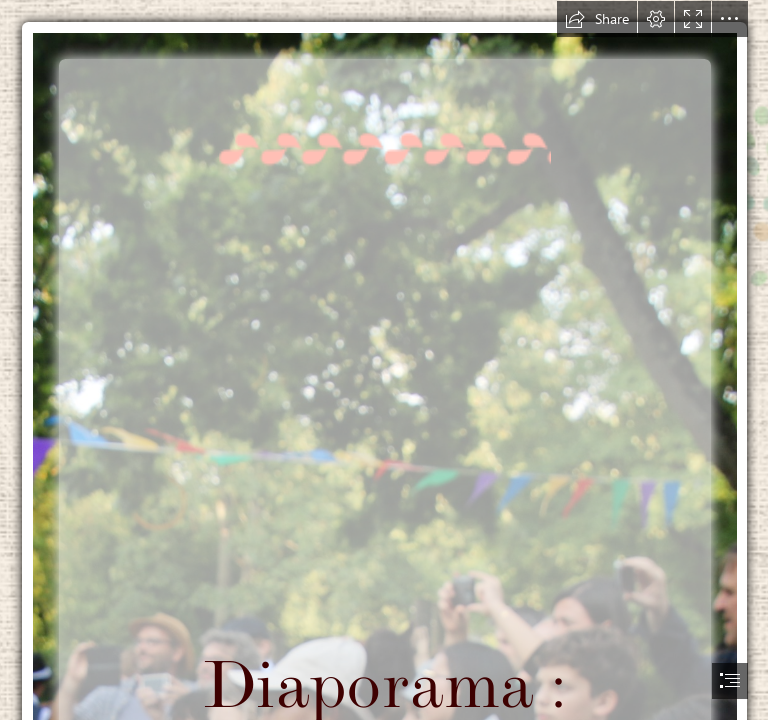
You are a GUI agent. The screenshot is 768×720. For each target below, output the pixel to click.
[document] (384, 360)
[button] (597, 19)
